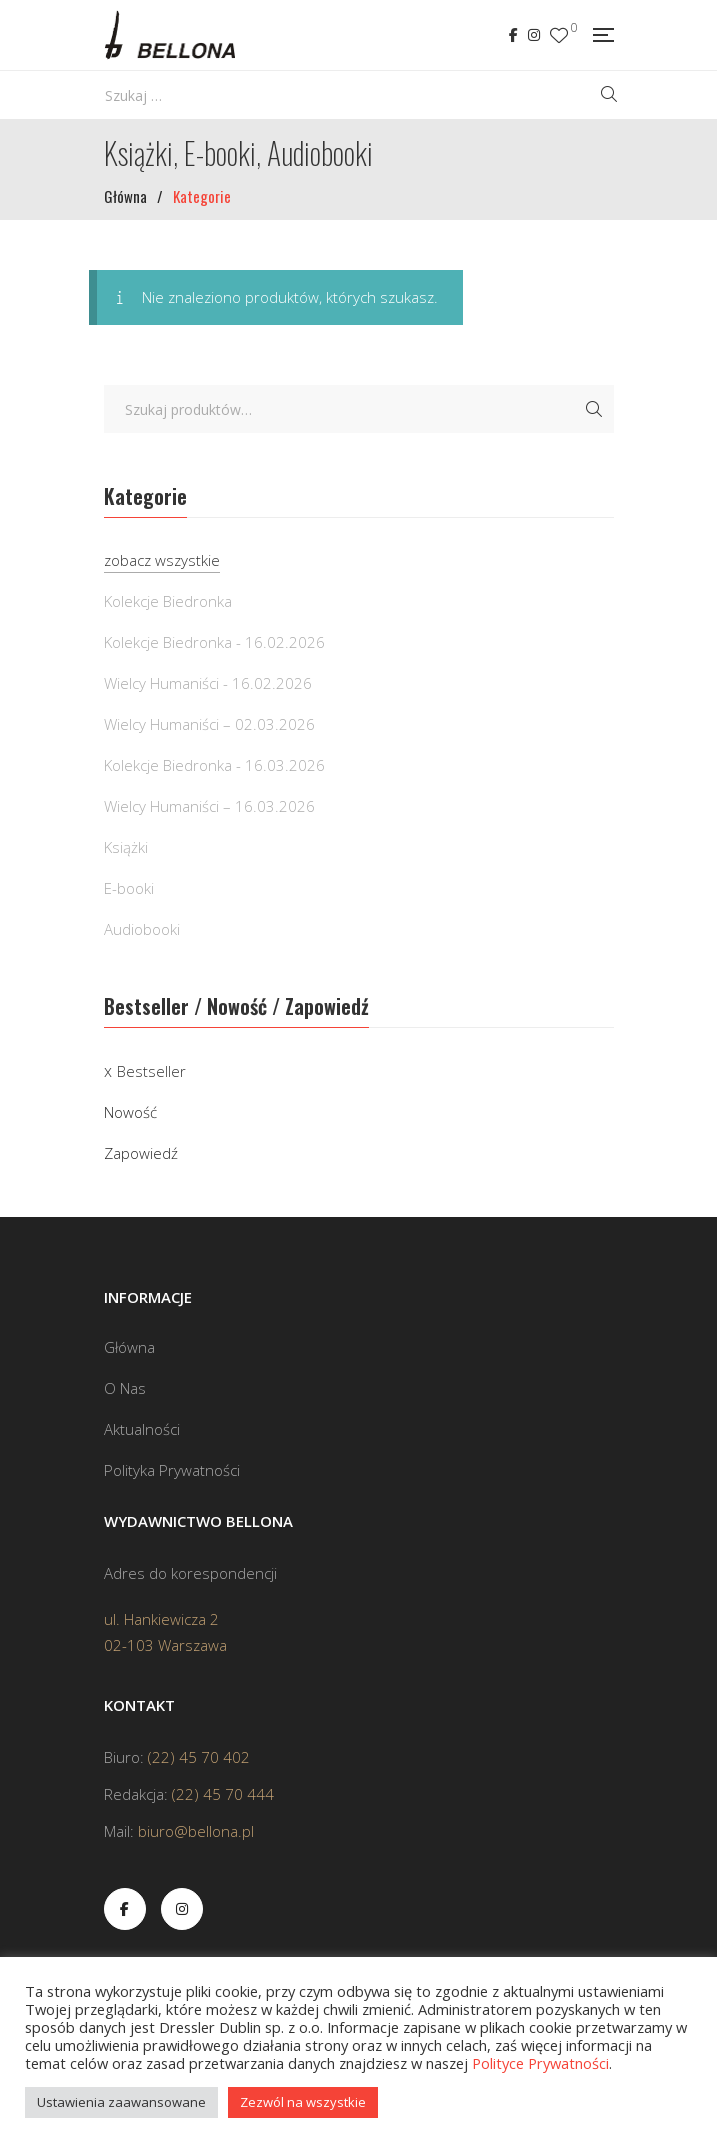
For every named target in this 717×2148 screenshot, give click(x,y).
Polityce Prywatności (540, 2063)
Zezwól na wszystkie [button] (303, 2102)
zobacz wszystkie (162, 560)
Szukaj (594, 409)
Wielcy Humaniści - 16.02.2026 (208, 683)
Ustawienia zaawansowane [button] (121, 2102)
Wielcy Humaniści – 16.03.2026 (209, 806)
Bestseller (151, 1071)
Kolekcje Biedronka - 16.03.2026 (214, 765)
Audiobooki (142, 929)
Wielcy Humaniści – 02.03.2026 (209, 724)
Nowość (130, 1112)
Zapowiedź (141, 1153)
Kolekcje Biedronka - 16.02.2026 (214, 642)
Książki (126, 847)
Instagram (534, 35)
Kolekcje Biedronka (168, 601)
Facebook (513, 35)
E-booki (129, 888)
